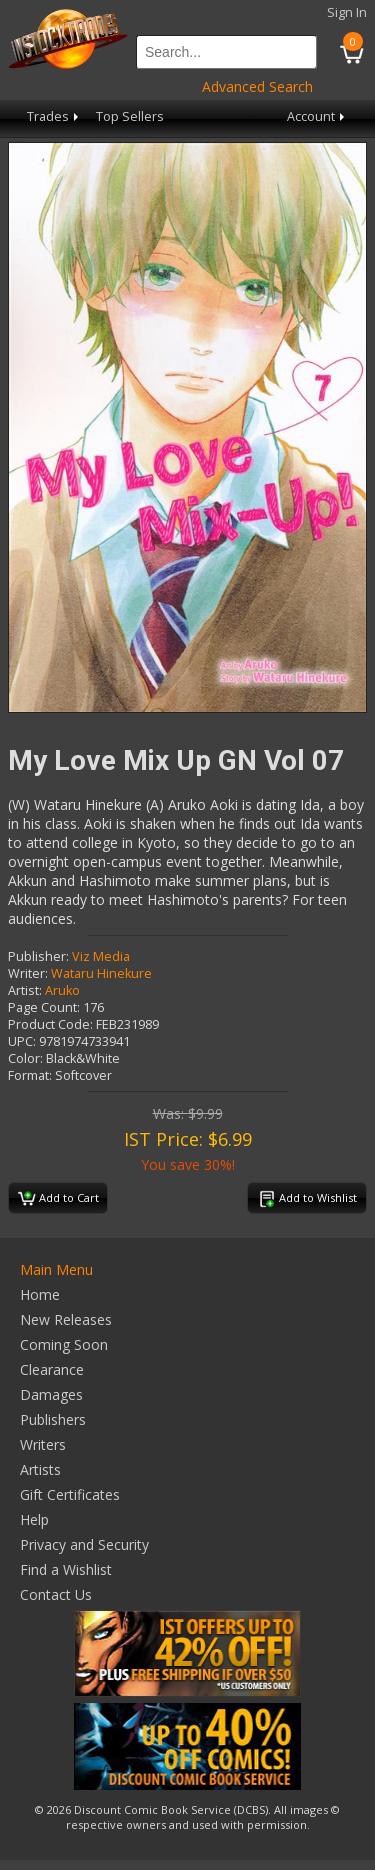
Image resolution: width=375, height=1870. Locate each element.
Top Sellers (130, 116)
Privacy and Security (84, 1544)
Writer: (28, 973)
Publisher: (38, 956)
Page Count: (44, 1007)
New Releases (66, 1319)
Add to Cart (58, 1199)
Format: (30, 1075)
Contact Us (56, 1594)
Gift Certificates (70, 1494)
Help (34, 1519)
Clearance (52, 1369)
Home (40, 1294)
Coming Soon (64, 1344)
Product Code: (50, 1024)
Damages (51, 1394)
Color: (25, 1058)
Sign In (347, 12)
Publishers (53, 1419)
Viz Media (101, 956)
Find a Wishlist (66, 1569)
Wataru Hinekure (101, 973)
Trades (54, 116)
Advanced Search (257, 86)
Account (317, 116)
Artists (40, 1469)
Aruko (62, 990)
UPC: (22, 1041)
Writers (43, 1444)
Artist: (25, 990)
